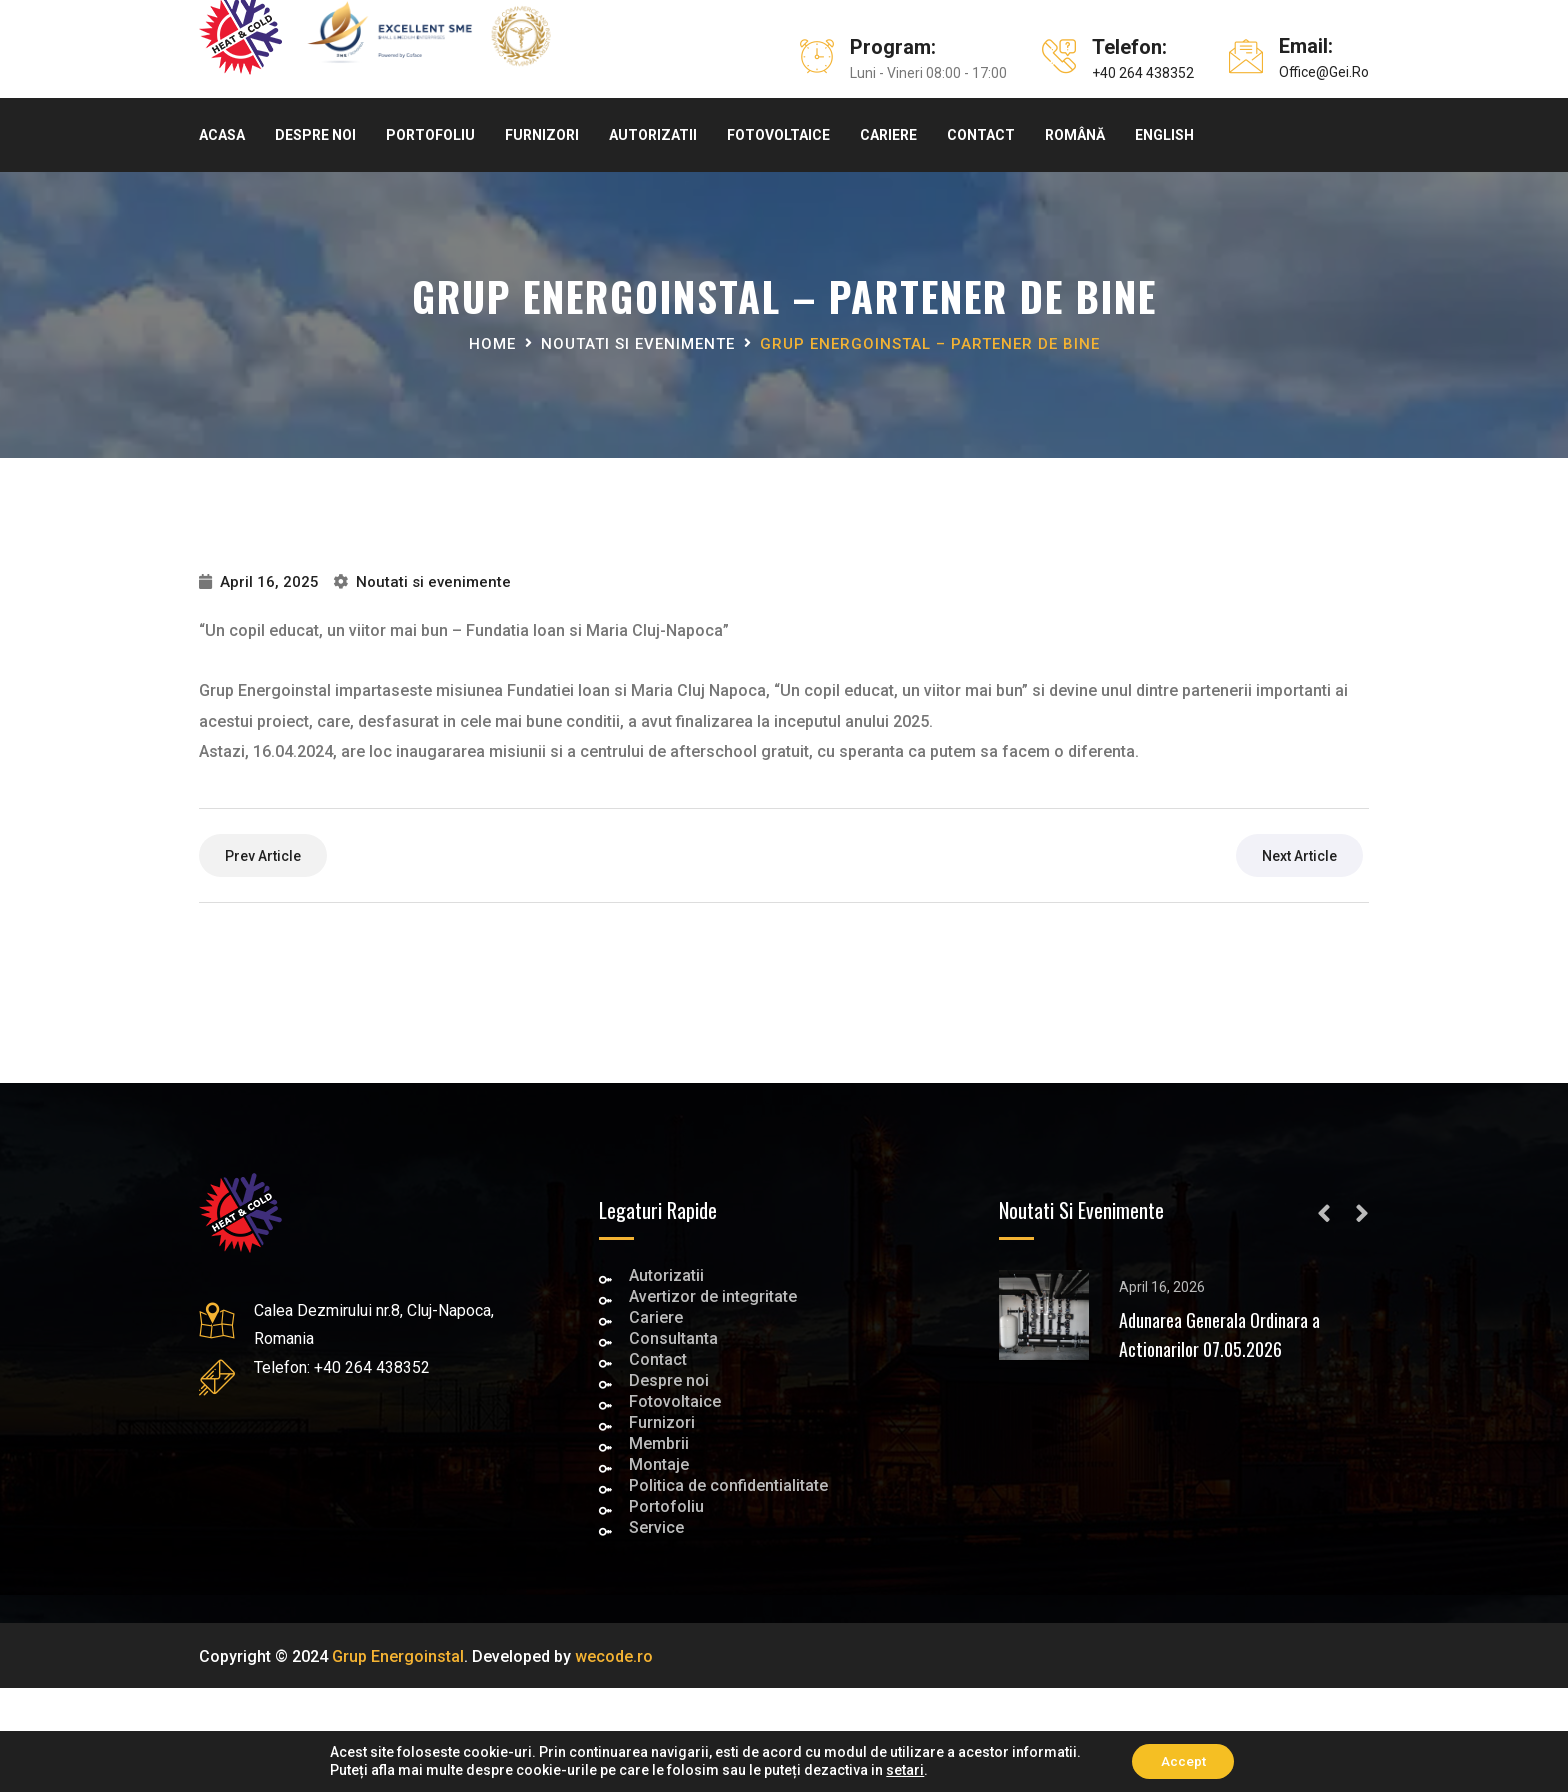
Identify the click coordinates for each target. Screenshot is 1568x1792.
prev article (263, 856)
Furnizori (542, 135)
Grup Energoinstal (398, 1656)
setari (903, 1770)
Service (656, 1529)
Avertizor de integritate (713, 1298)
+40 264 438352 (1143, 73)
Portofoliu (430, 135)
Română (1075, 135)
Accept (1183, 1761)
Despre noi (315, 135)
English (1164, 135)
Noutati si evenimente (638, 344)
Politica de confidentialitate (728, 1487)
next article (1299, 856)
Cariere (888, 135)
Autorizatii (653, 135)
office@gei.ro (1324, 72)
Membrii (659, 1445)
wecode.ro (614, 1656)
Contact (981, 135)
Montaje (659, 1466)
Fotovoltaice (778, 135)
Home (492, 344)
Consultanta (673, 1340)
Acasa (222, 135)
